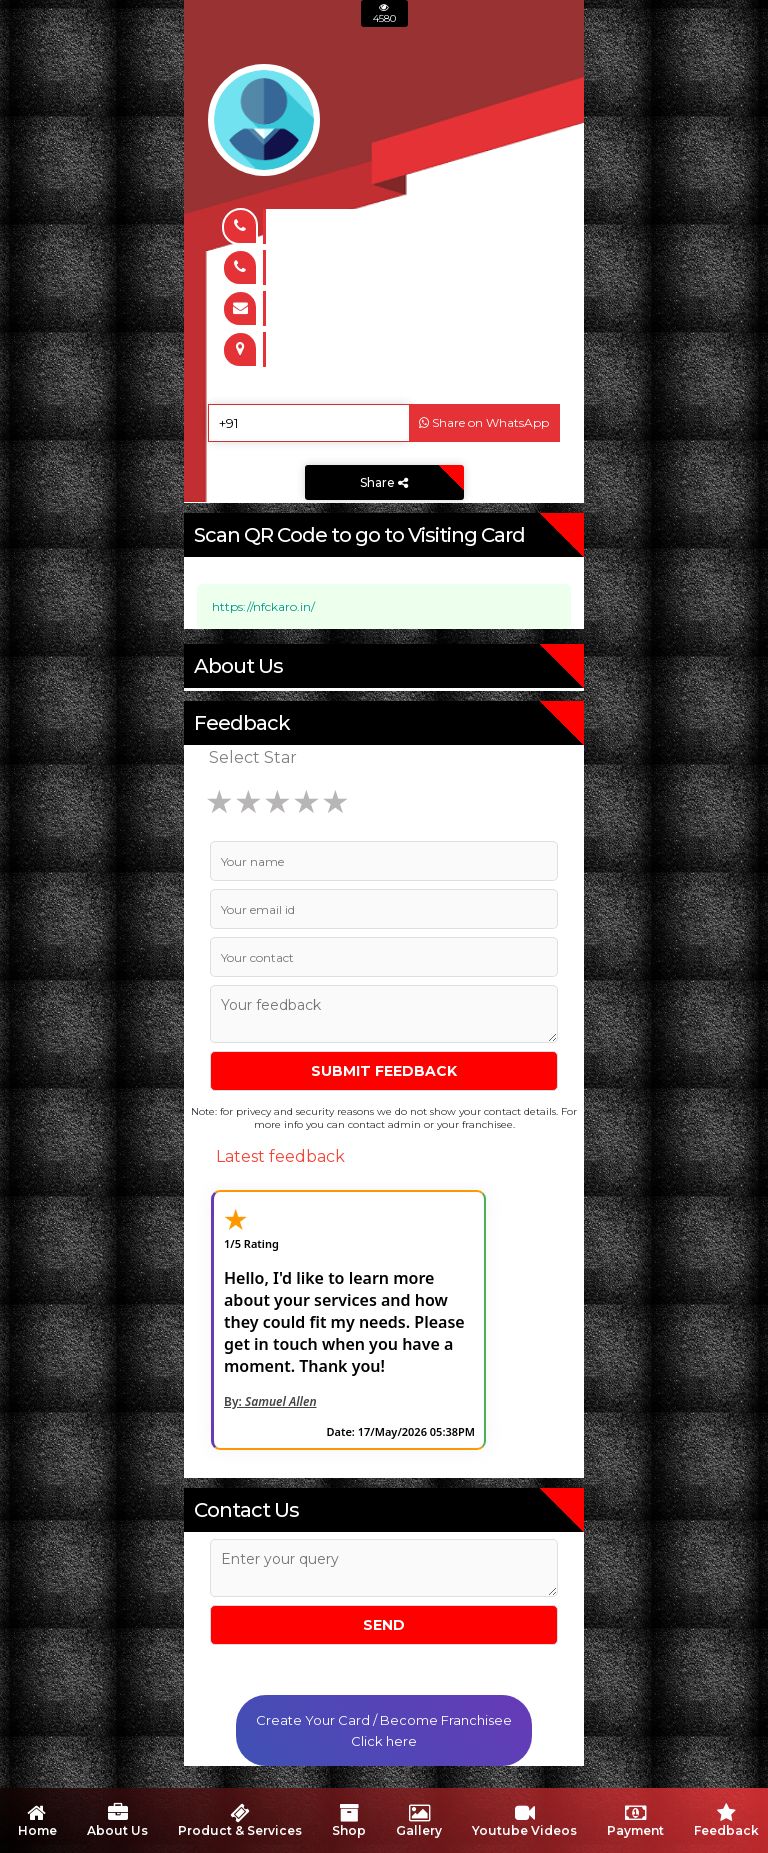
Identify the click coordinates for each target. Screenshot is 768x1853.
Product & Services (240, 1820)
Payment (635, 1820)
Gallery (419, 1820)
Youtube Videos (524, 1820)
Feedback (726, 1820)
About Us (117, 1820)
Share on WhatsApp (484, 422)
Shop (349, 1820)
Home (36, 1820)
